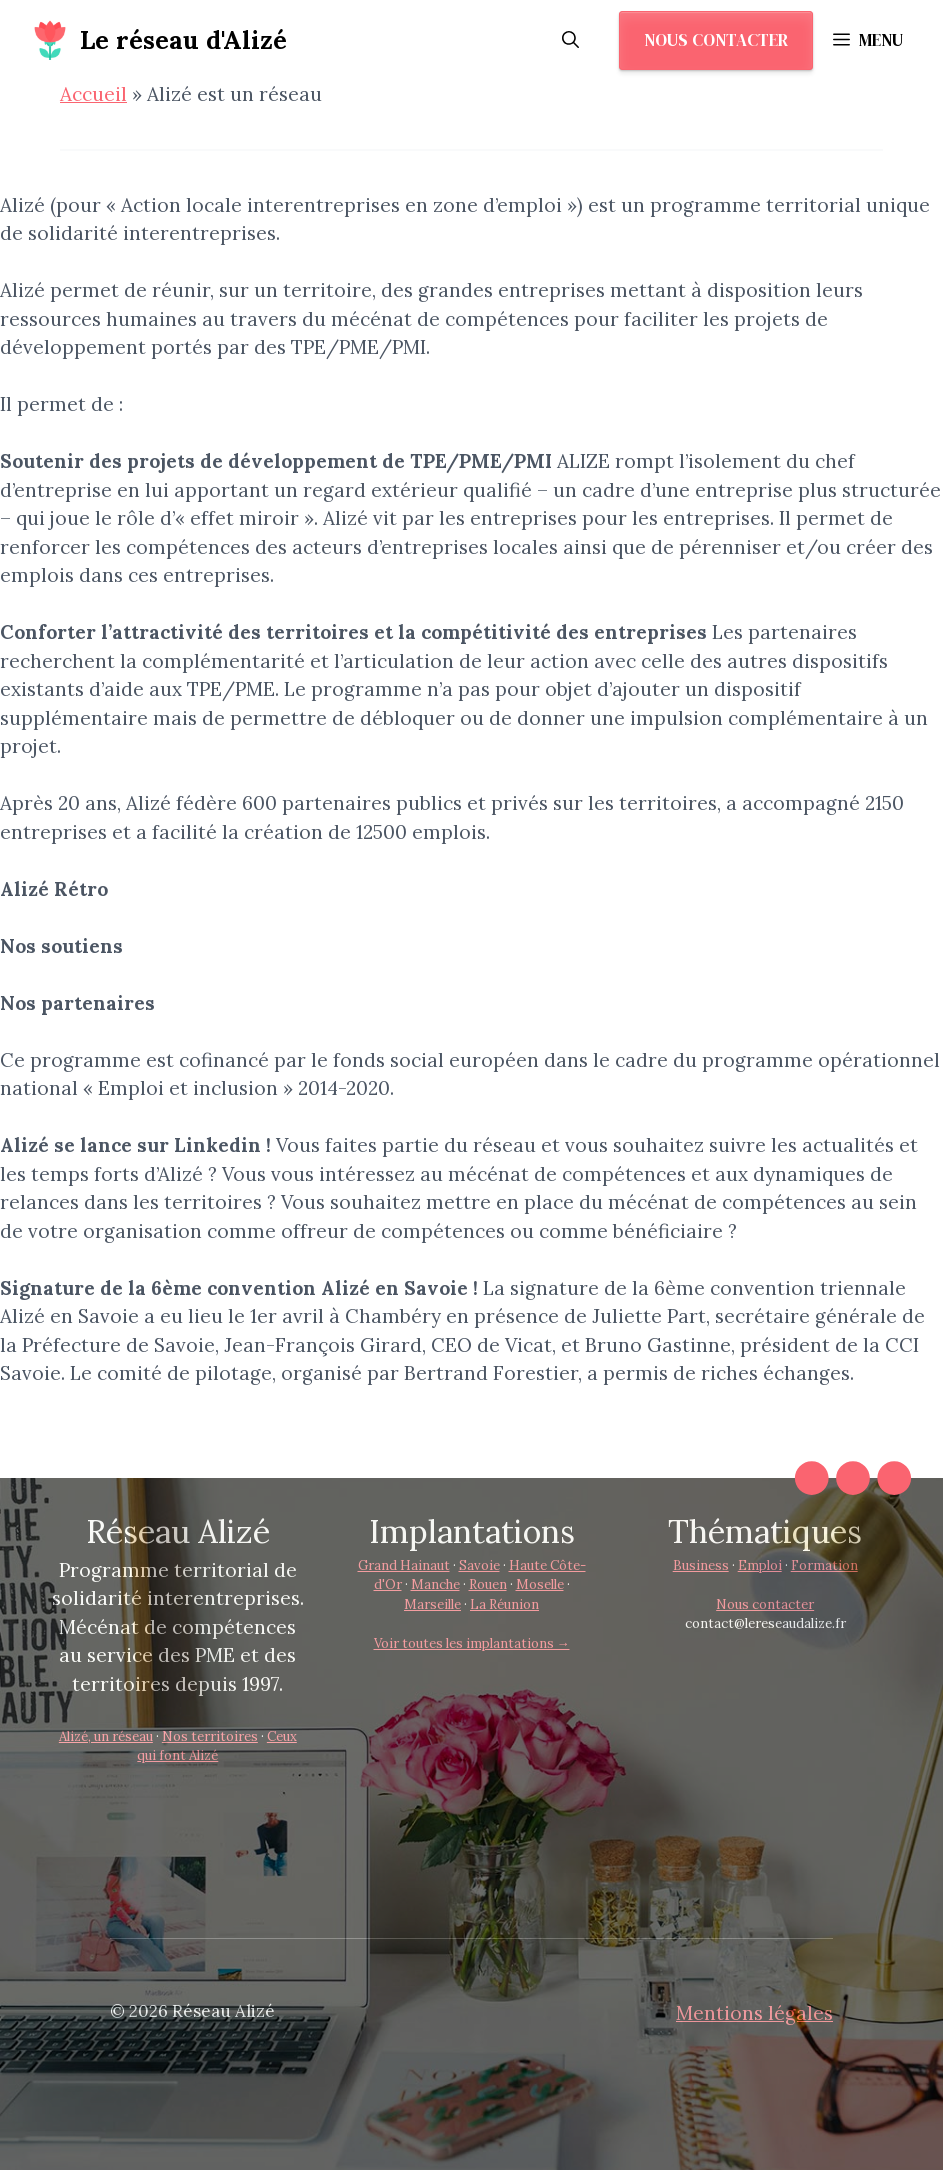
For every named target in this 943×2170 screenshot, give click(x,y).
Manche (435, 1584)
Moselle (540, 1584)
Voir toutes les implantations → (472, 1643)
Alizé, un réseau (106, 1736)
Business (701, 1565)
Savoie (479, 1565)
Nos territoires (210, 1736)
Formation (824, 1565)
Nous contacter (716, 40)
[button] (570, 40)
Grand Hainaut (404, 1565)
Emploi (760, 1565)
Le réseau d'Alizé (183, 40)
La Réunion (504, 1604)
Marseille (432, 1604)
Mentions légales (754, 2013)
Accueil (93, 94)
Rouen (488, 1584)
